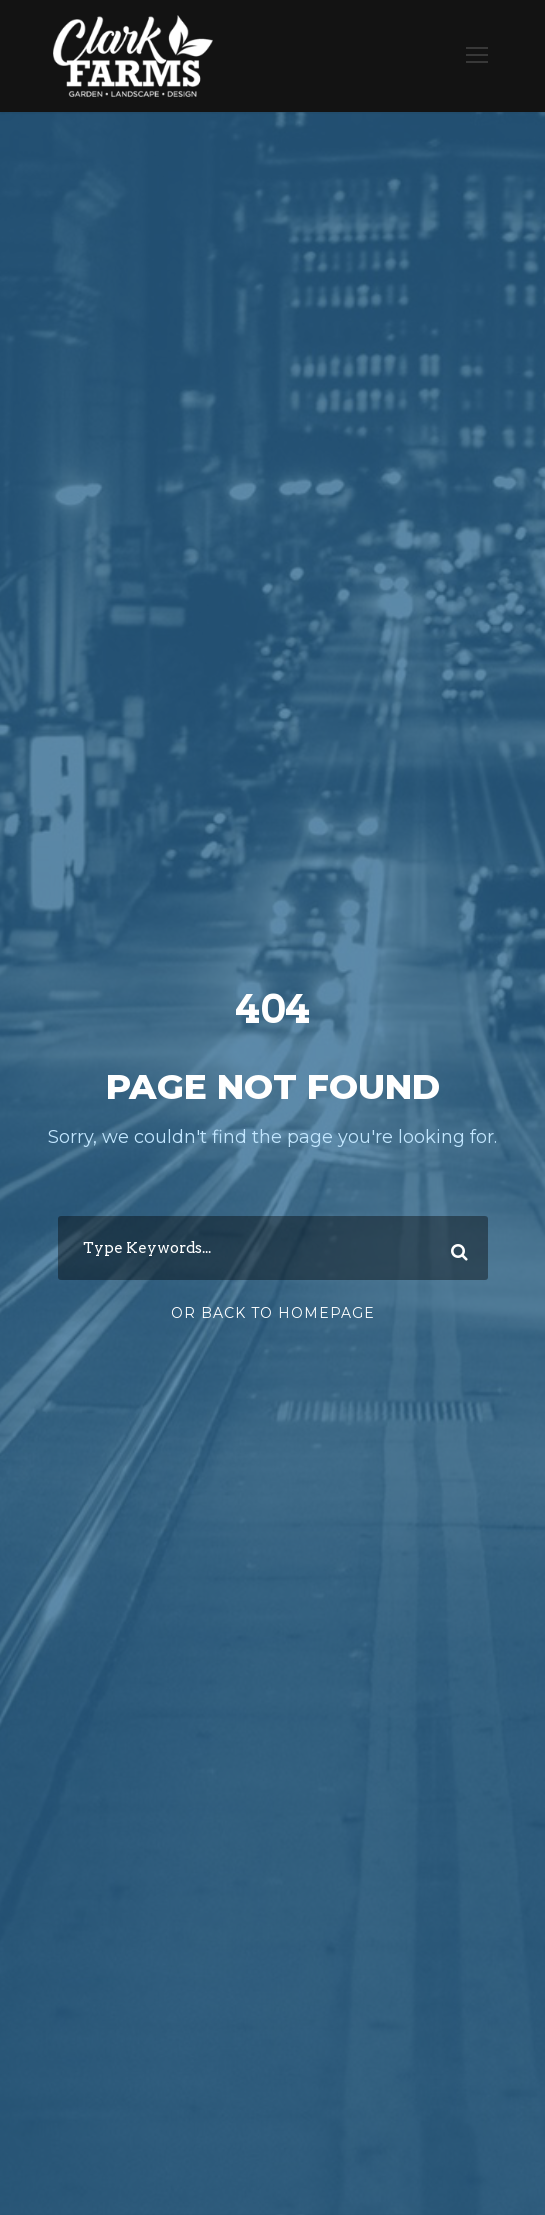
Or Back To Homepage (273, 1313)
